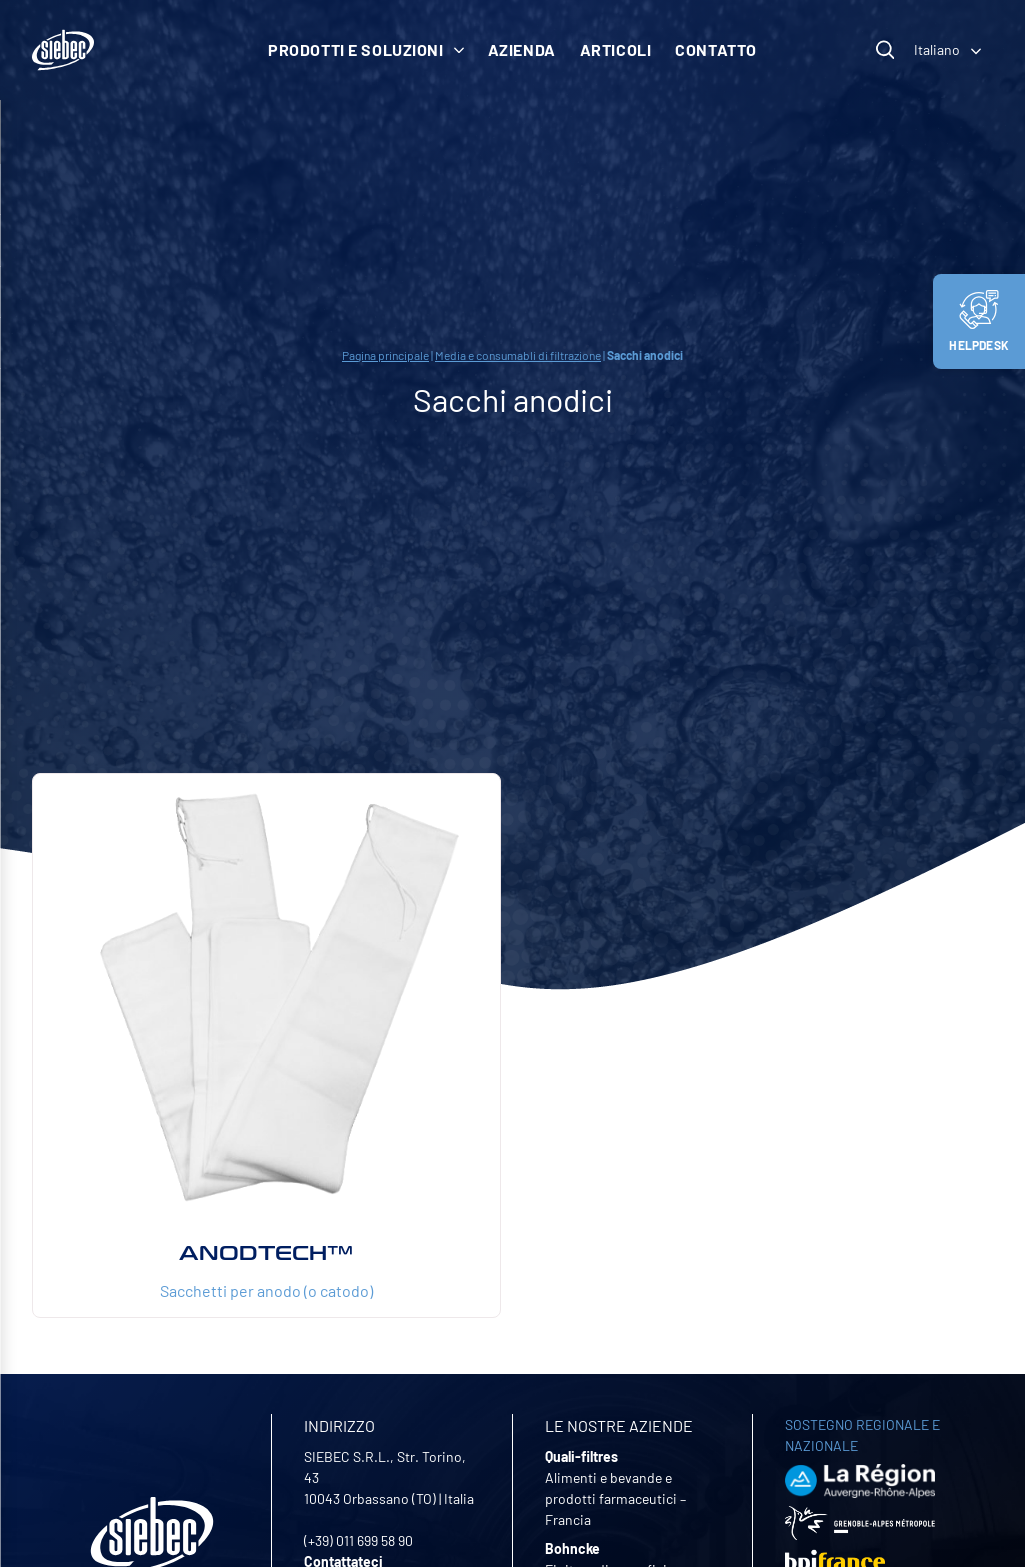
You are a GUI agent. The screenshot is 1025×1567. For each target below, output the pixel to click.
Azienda (522, 49)
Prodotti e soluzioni (366, 49)
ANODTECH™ (266, 1253)
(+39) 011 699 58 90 (358, 1540)
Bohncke (572, 1548)
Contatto (716, 49)
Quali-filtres (581, 1456)
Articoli (616, 49)
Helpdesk (979, 321)
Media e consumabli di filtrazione (518, 355)
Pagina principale (385, 355)
